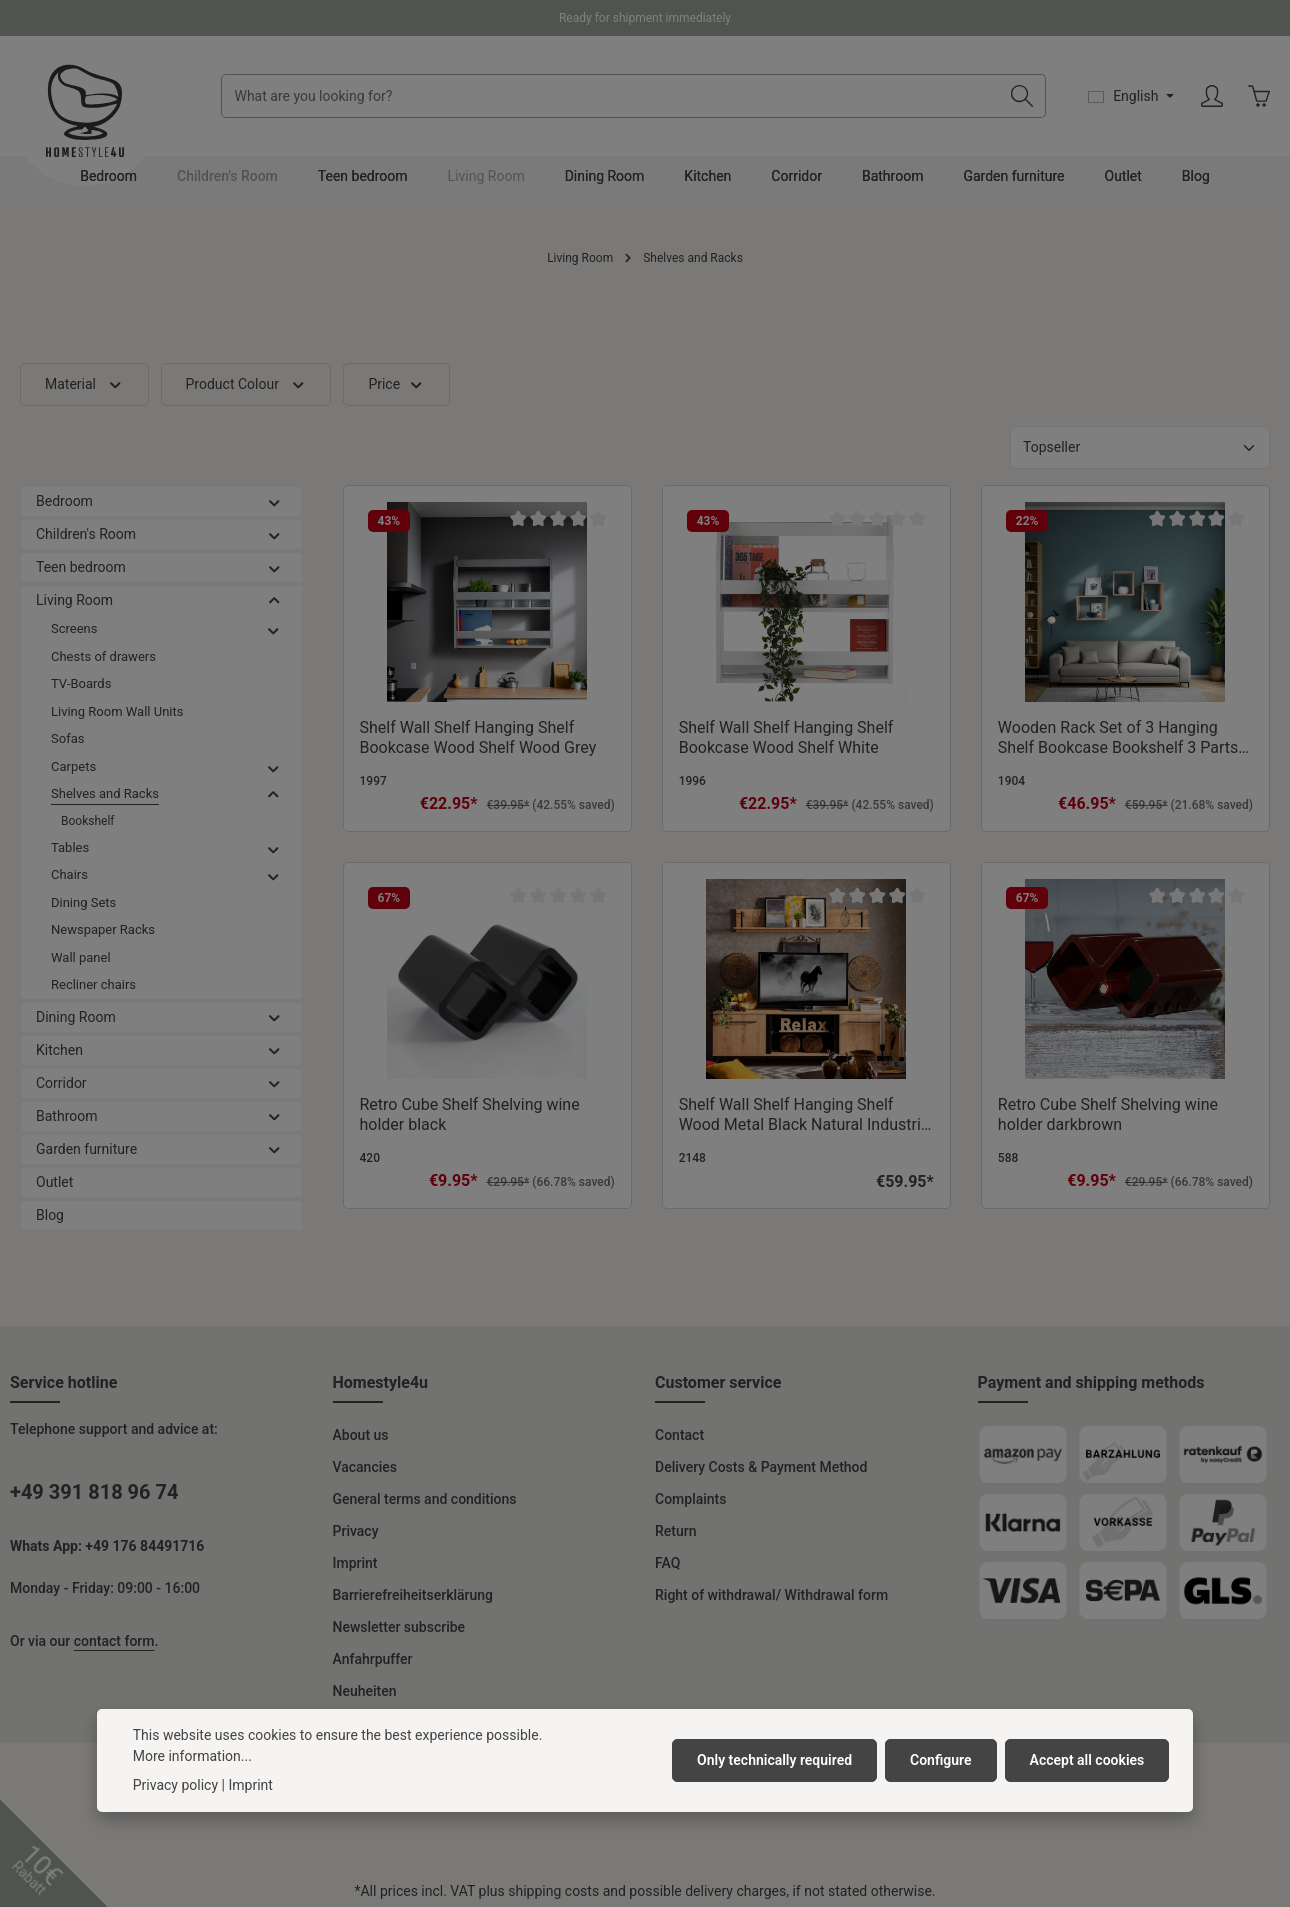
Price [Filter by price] (396, 384)
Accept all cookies (1087, 1818)
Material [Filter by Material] (84, 384)
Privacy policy (175, 1843)
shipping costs (553, 1891)
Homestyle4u (381, 1382)
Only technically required (774, 1818)
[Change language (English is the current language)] (1131, 96)
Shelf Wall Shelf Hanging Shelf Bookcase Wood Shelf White (786, 737)
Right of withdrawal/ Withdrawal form (771, 1595)
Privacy (356, 1531)
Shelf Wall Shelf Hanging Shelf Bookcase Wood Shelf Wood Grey (478, 737)
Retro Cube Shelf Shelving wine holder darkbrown (1108, 1114)
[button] (274, 501)
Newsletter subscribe (399, 1627)
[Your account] (1211, 96)
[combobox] (610, 96)
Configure (940, 1818)
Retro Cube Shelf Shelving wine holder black (470, 1114)
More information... (192, 1814)
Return (676, 1531)
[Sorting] (1140, 447)
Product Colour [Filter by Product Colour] (246, 384)
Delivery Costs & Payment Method (761, 1467)
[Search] (1022, 96)
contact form (114, 1641)
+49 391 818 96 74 (94, 1492)
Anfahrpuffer (373, 1659)
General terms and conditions (425, 1499)
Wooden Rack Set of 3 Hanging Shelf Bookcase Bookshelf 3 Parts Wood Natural (1118, 738)
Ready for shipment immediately (645, 18)
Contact (679, 1435)
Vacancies (365, 1467)
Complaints (691, 1499)
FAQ (667, 1563)
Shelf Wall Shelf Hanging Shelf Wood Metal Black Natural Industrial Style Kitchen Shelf (806, 1115)
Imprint (355, 1563)
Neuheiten (365, 1691)
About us (361, 1435)
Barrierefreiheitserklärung (413, 1595)
